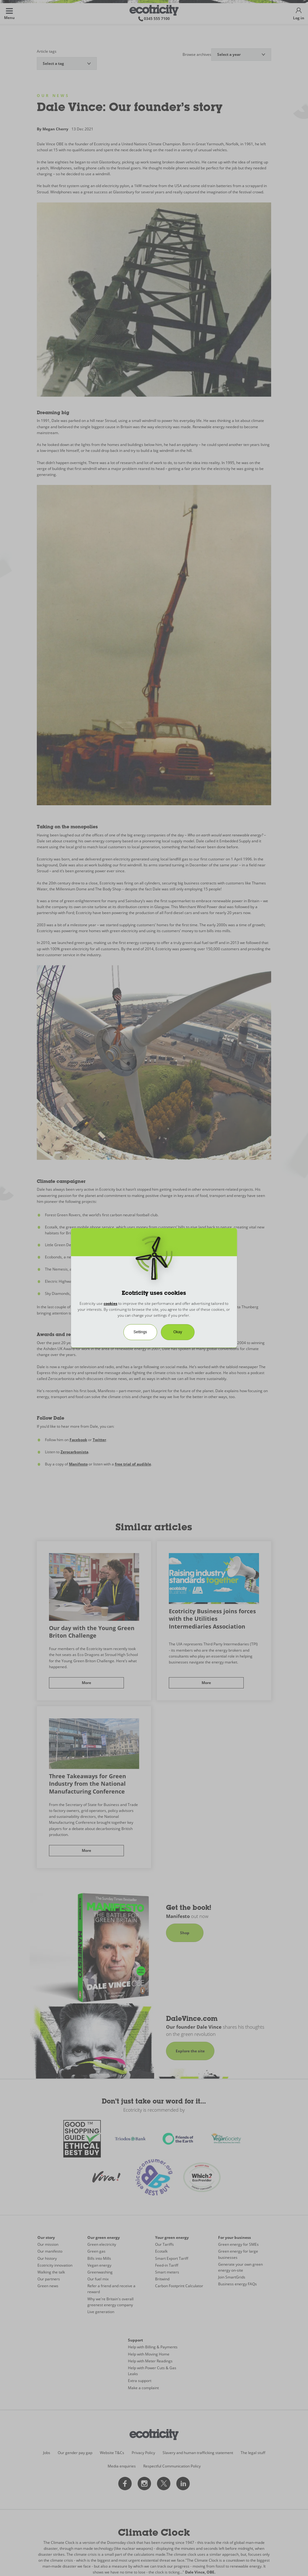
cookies (110, 1303)
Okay (177, 1332)
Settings (140, 1332)
